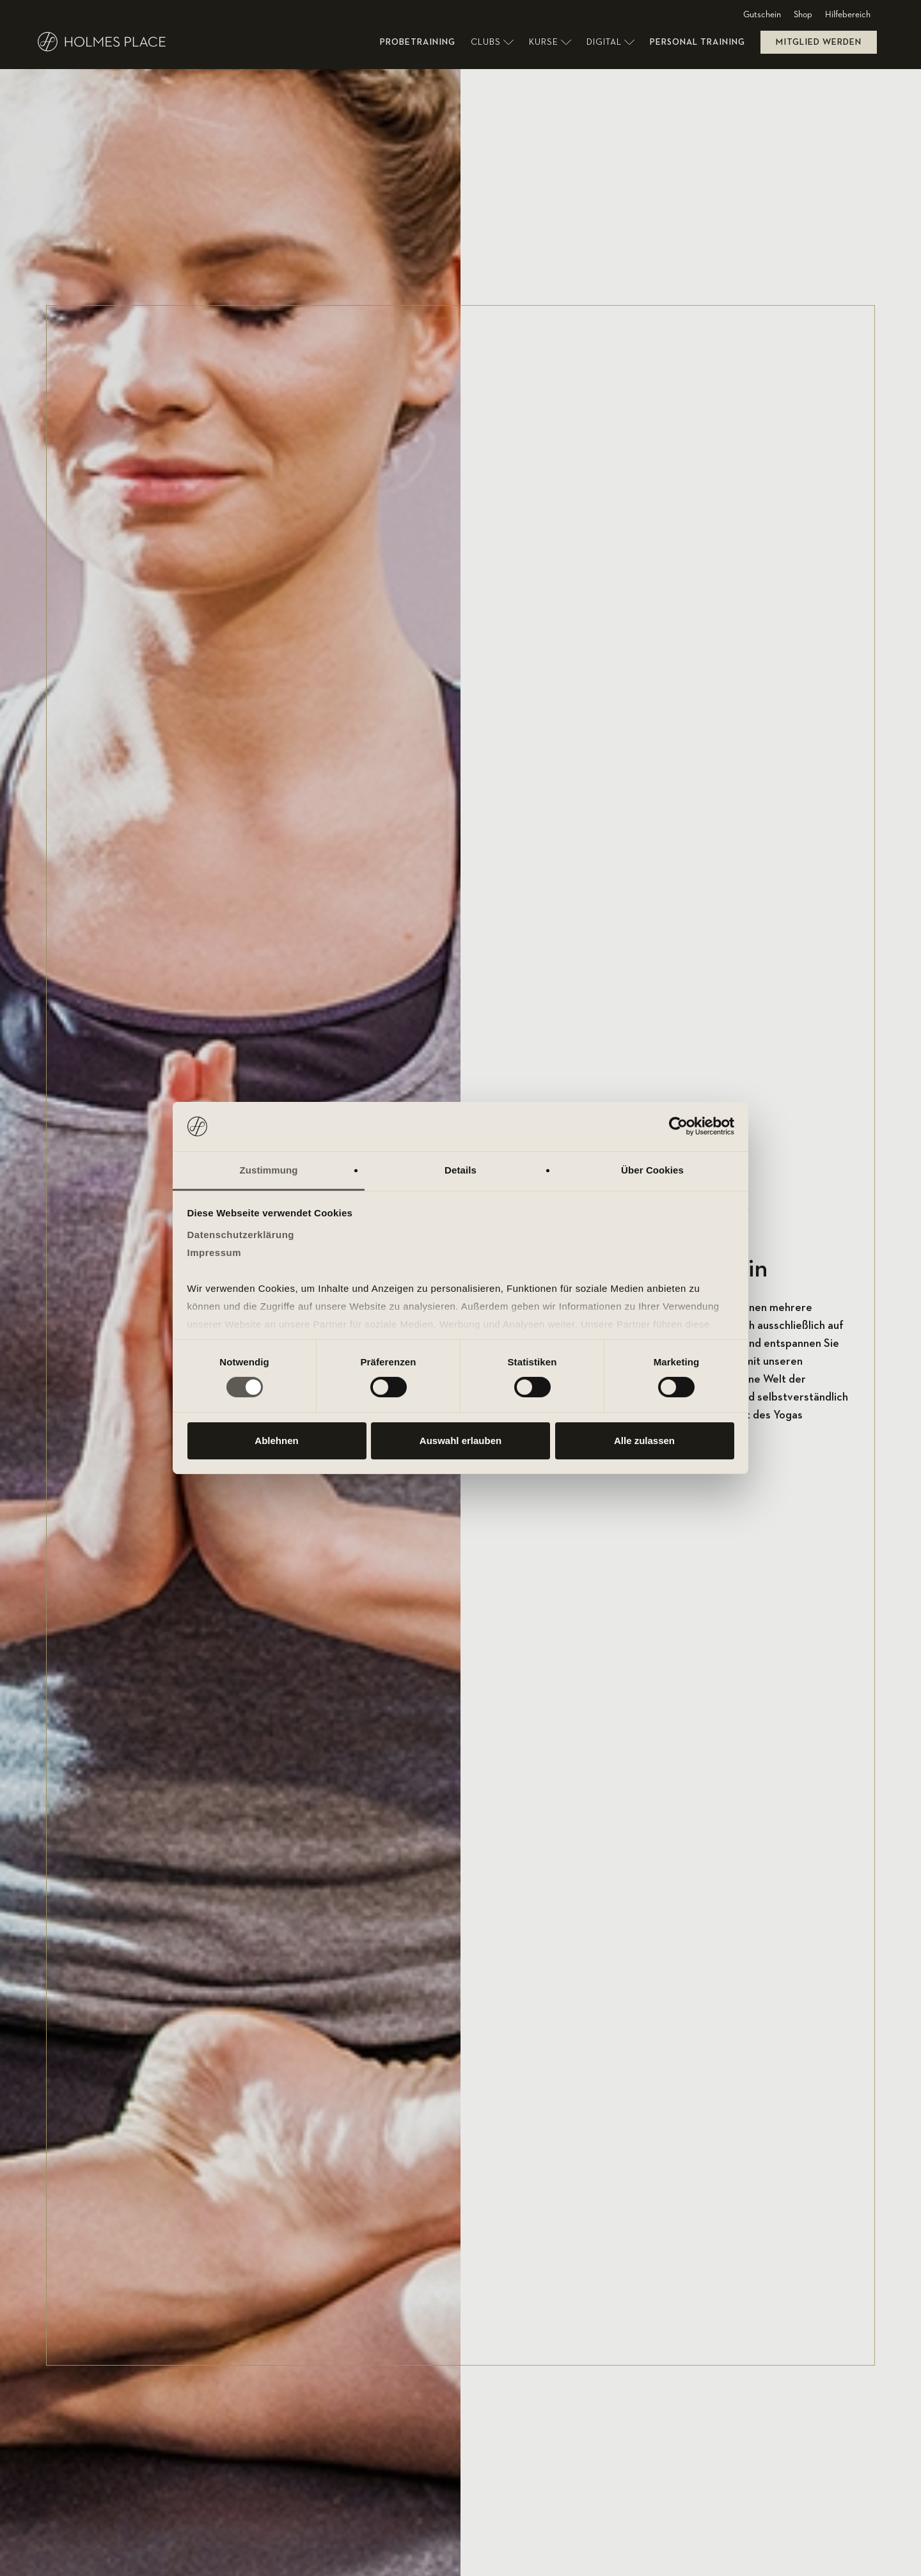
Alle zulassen (644, 1440)
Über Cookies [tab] (652, 1170)
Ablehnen (276, 1440)
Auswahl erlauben (460, 1440)
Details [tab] (460, 1170)
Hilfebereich (847, 14)
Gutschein (762, 14)
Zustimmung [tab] (269, 1170)
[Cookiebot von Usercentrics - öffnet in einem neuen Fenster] (678, 1126)
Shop (803, 14)
